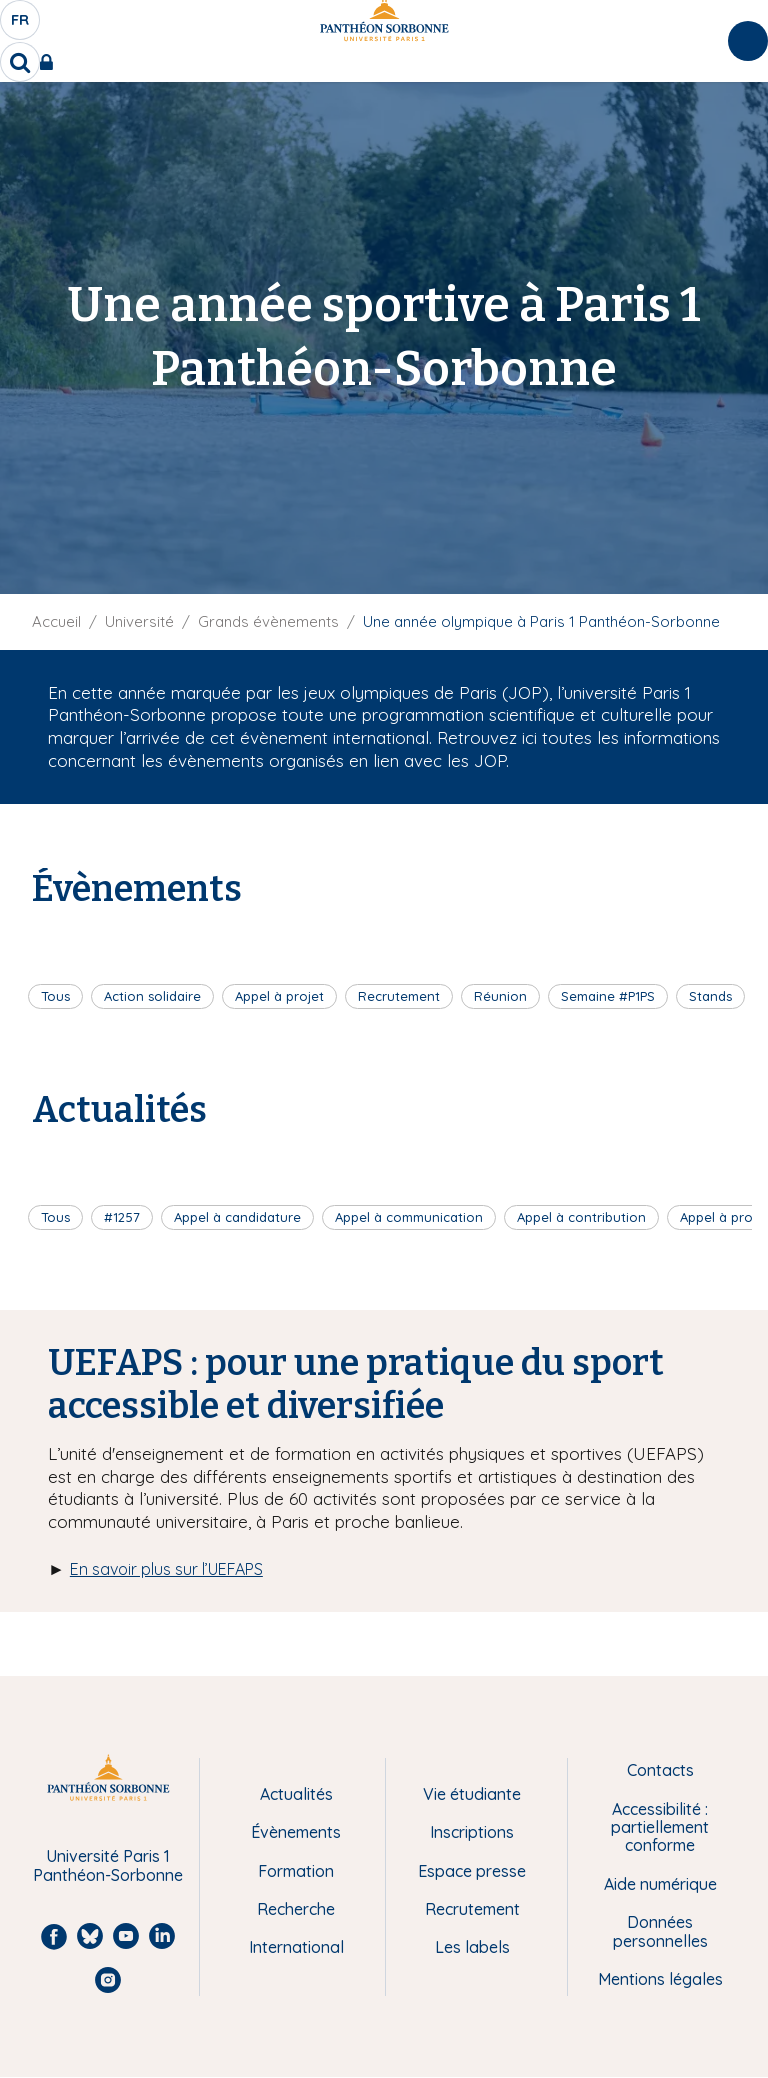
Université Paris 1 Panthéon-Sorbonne (108, 1865)
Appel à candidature (237, 1217)
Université (139, 621)
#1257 (122, 1217)
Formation (296, 1871)
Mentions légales (660, 1979)
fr (21, 25)
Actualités (296, 1794)
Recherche (296, 1909)
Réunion (500, 996)
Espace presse (472, 1871)
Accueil (56, 621)
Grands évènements (268, 621)
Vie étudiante (472, 1794)
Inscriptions (472, 1832)
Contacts (660, 1770)
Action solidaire (152, 996)
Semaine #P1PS (608, 996)
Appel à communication (409, 1217)
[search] (20, 62)
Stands (710, 996)
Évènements (296, 1832)
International (296, 1947)
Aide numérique (660, 1884)
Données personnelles (660, 1931)
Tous (55, 996)
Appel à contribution (581, 1217)
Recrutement (399, 996)
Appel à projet (279, 996)
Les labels (472, 1947)
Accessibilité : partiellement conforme (660, 1827)
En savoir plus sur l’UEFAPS (166, 1569)
